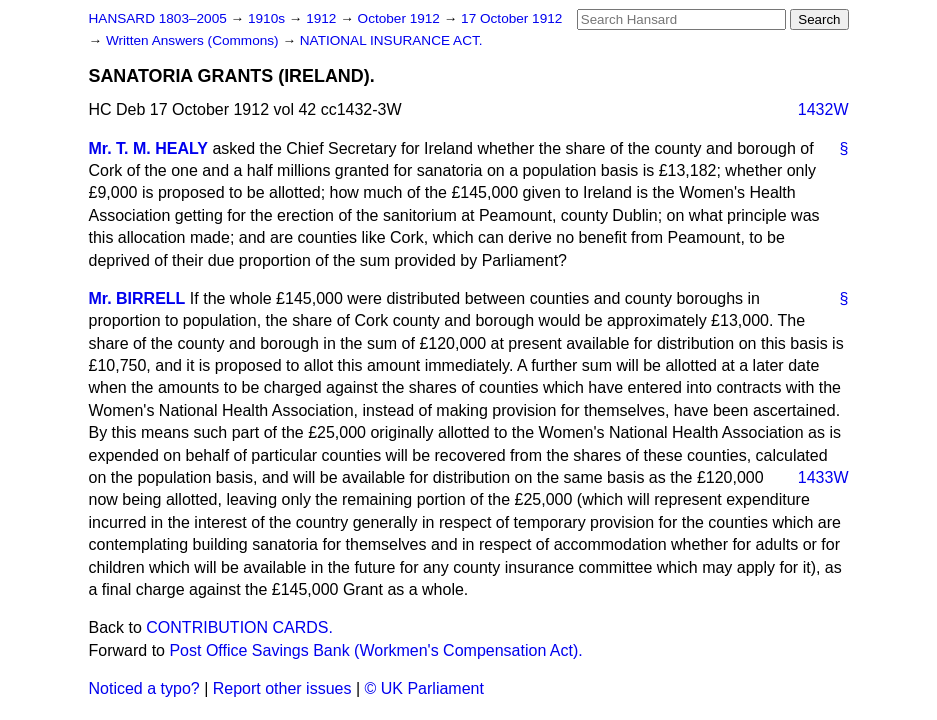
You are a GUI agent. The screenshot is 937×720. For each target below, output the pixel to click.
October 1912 (401, 18)
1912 (323, 18)
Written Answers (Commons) (194, 40)
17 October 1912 (511, 18)
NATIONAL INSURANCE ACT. (391, 40)
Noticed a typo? (144, 688)
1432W (823, 109)
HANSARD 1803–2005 (158, 18)
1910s (268, 18)
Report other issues (282, 688)
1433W (823, 477)
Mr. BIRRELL (137, 298)
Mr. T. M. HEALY (148, 148)
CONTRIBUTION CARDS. (239, 627)
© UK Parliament (424, 688)
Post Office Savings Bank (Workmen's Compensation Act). (375, 650)
